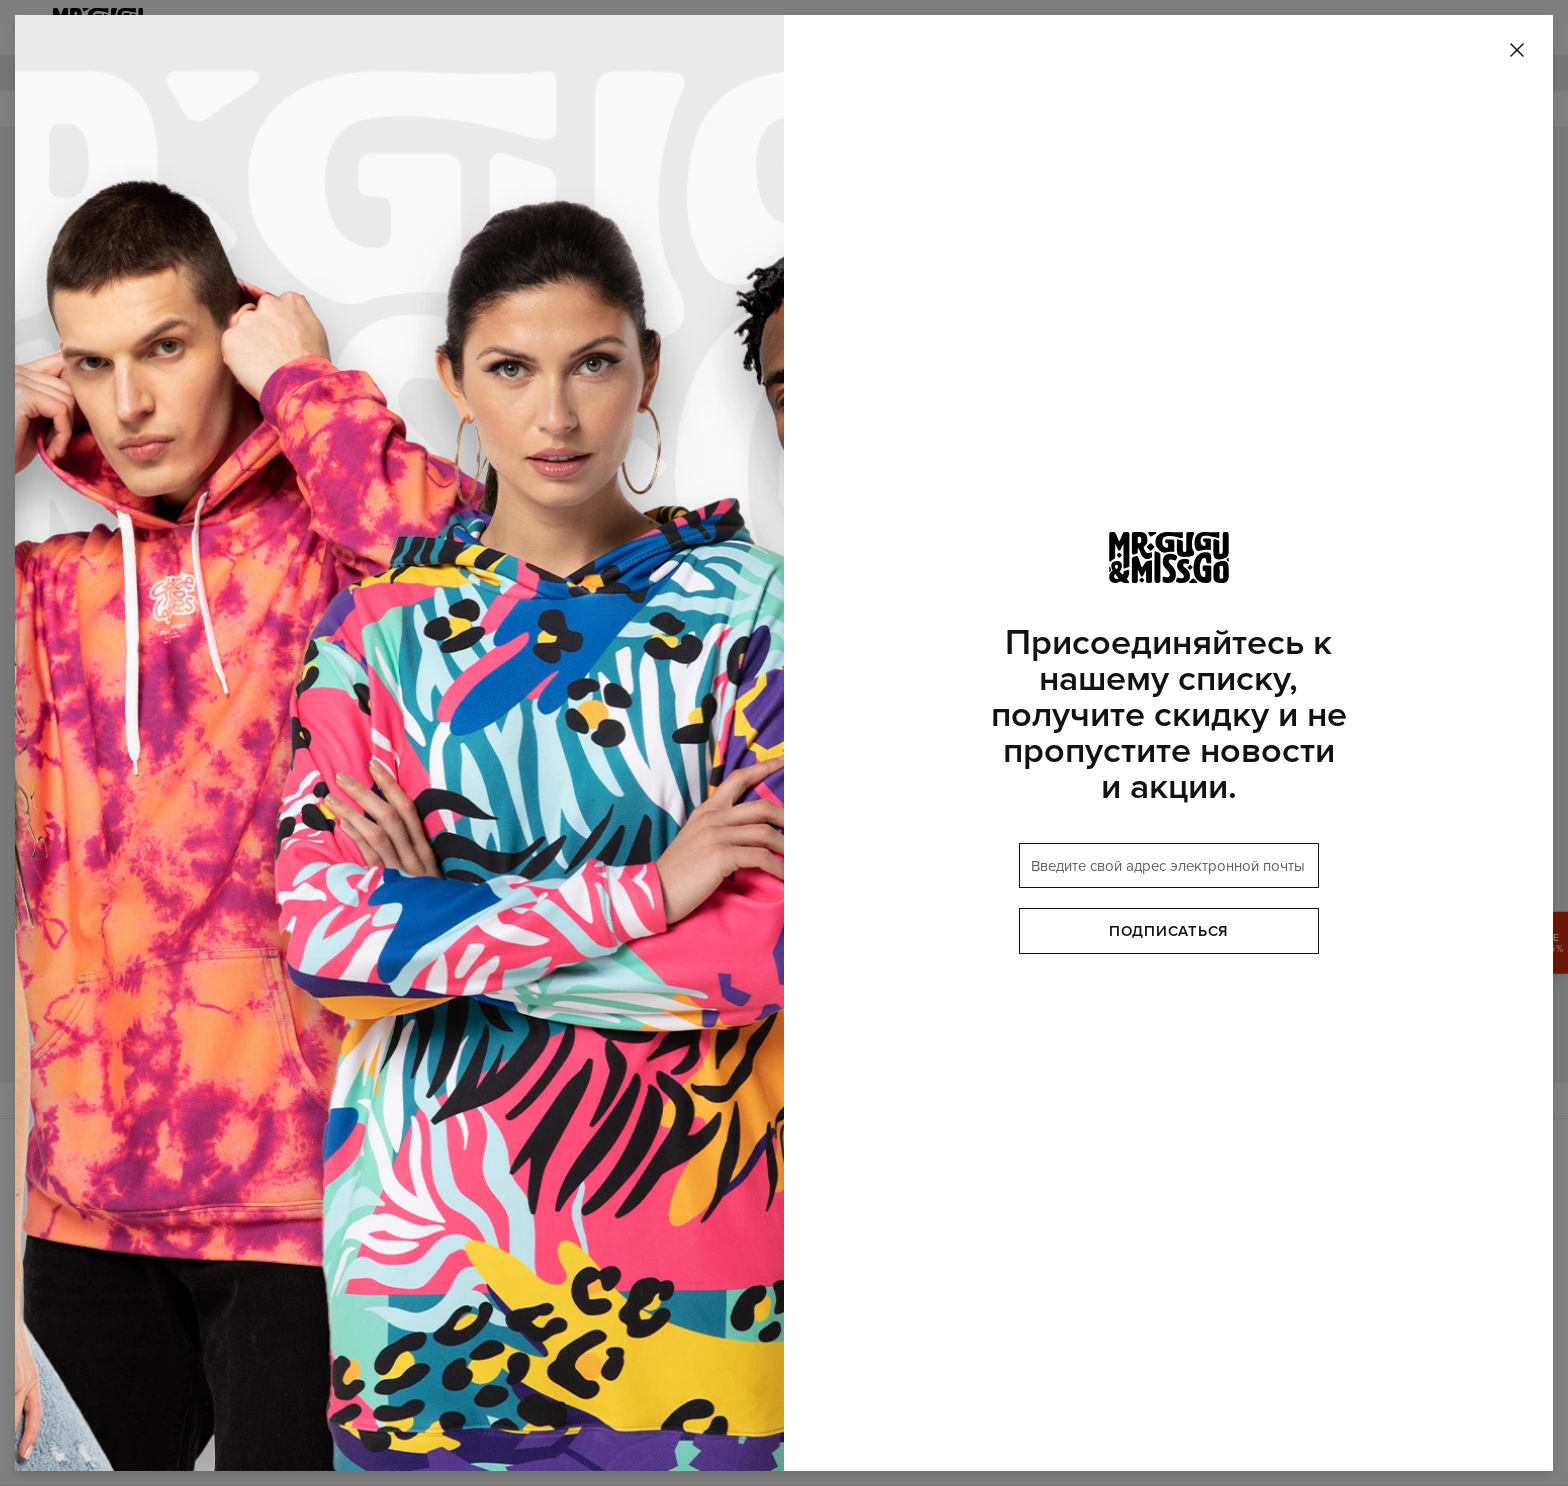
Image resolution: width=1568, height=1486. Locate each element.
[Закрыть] (1517, 51)
